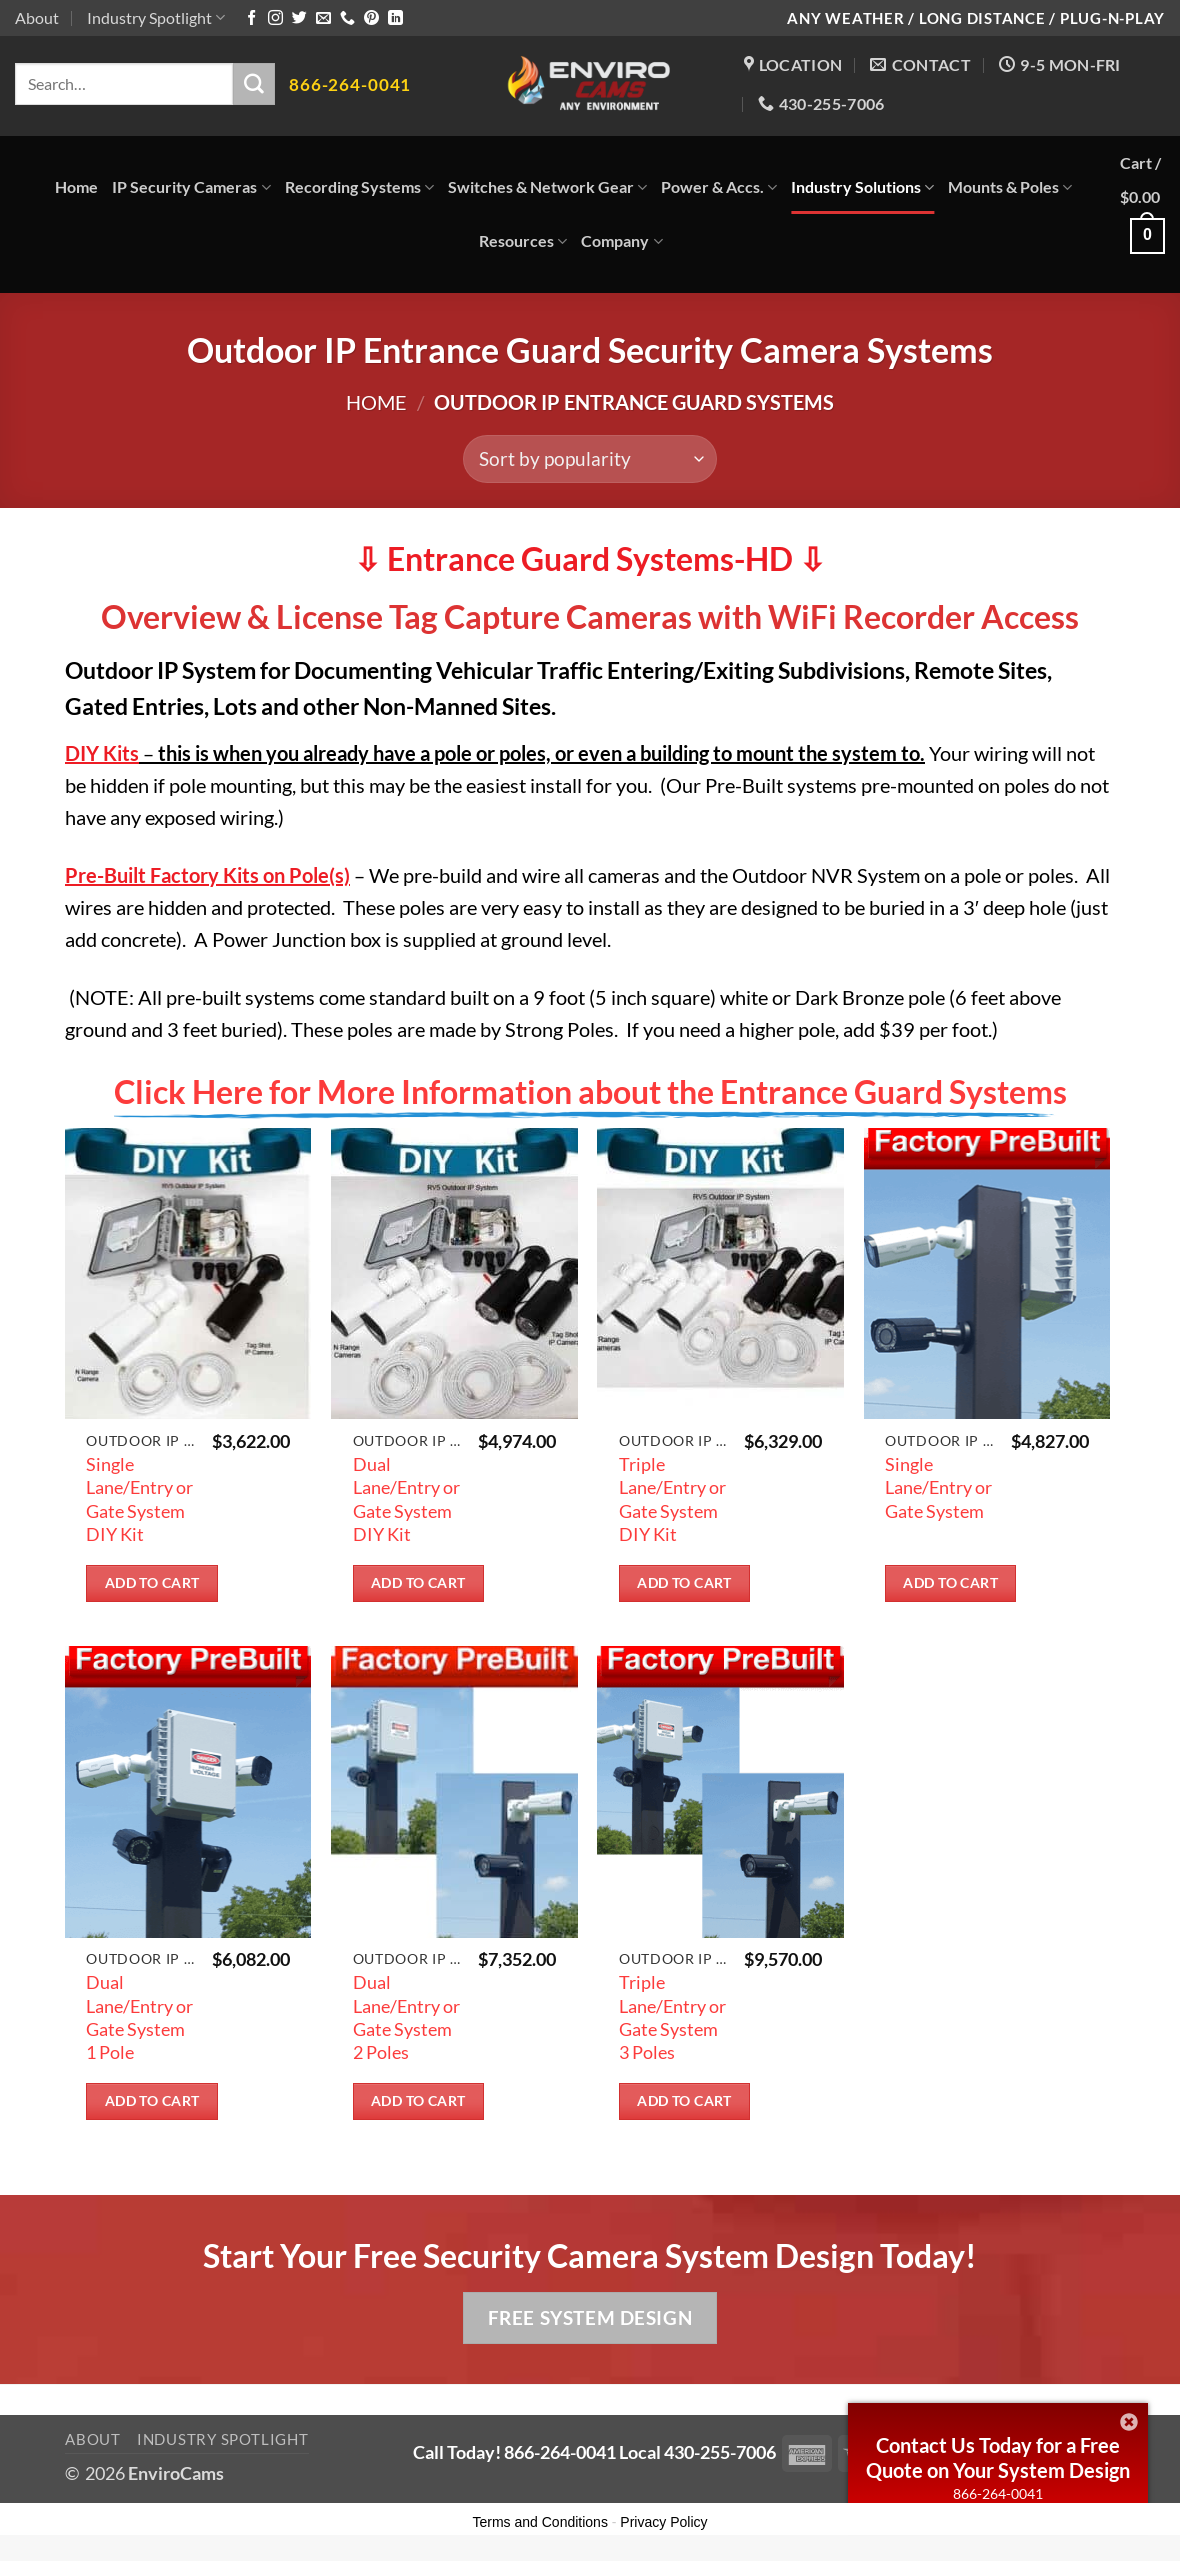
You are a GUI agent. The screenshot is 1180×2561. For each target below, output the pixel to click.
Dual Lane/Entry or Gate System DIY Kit (406, 1499)
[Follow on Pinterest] (371, 18)
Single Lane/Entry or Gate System (938, 1487)
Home (76, 186)
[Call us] (347, 18)
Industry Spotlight (156, 17)
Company (621, 241)
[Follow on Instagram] (275, 18)
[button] (1142, 215)
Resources (523, 241)
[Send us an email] (323, 18)
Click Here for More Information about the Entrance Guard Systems (590, 1091)
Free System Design (590, 2317)
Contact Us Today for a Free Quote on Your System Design (998, 2457)
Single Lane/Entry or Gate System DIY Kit (139, 1499)
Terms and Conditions (540, 2522)
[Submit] (254, 84)
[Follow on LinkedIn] (395, 18)
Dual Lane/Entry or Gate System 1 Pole (139, 2017)
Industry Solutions (862, 187)
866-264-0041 (998, 2493)
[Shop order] (590, 459)
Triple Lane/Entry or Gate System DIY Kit (672, 1499)
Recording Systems (359, 187)
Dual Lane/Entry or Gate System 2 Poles (406, 2017)
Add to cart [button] (152, 1582)
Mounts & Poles (1010, 187)
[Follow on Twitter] (299, 18)
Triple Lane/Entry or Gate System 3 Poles (672, 2017)
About (37, 17)
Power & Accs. (719, 187)
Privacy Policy (663, 2522)
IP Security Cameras (191, 187)
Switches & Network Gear (547, 187)
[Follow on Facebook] (251, 18)
